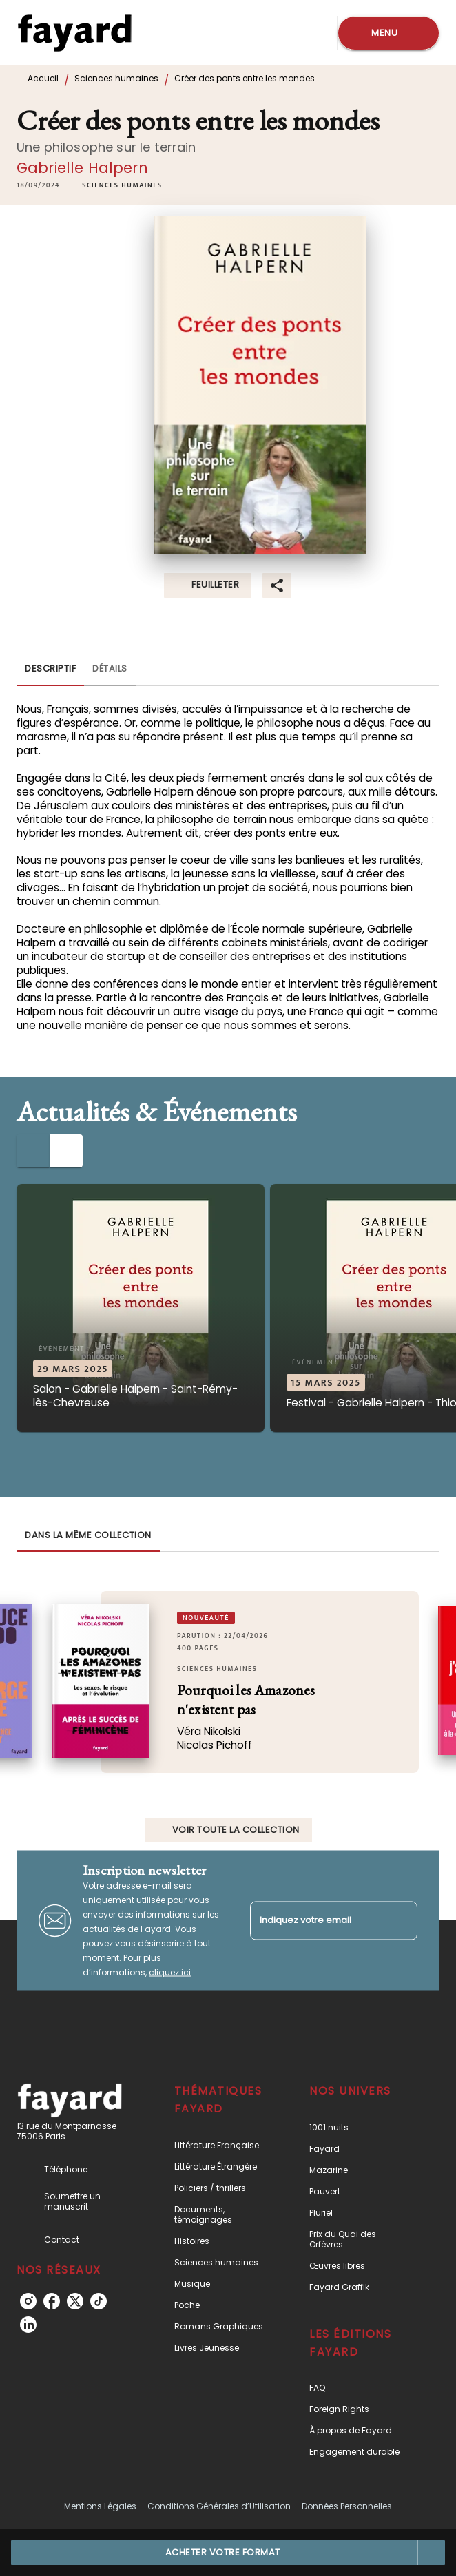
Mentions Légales (100, 2506)
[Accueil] (74, 32)
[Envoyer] (400, 1920)
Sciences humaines (116, 78)
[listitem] (28, 2301)
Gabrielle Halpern (82, 168)
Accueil (43, 78)
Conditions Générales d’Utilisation (219, 2506)
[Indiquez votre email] (316, 1921)
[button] (121, 185)
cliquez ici (170, 1972)
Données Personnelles (347, 2506)
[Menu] (388, 33)
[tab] (50, 669)
